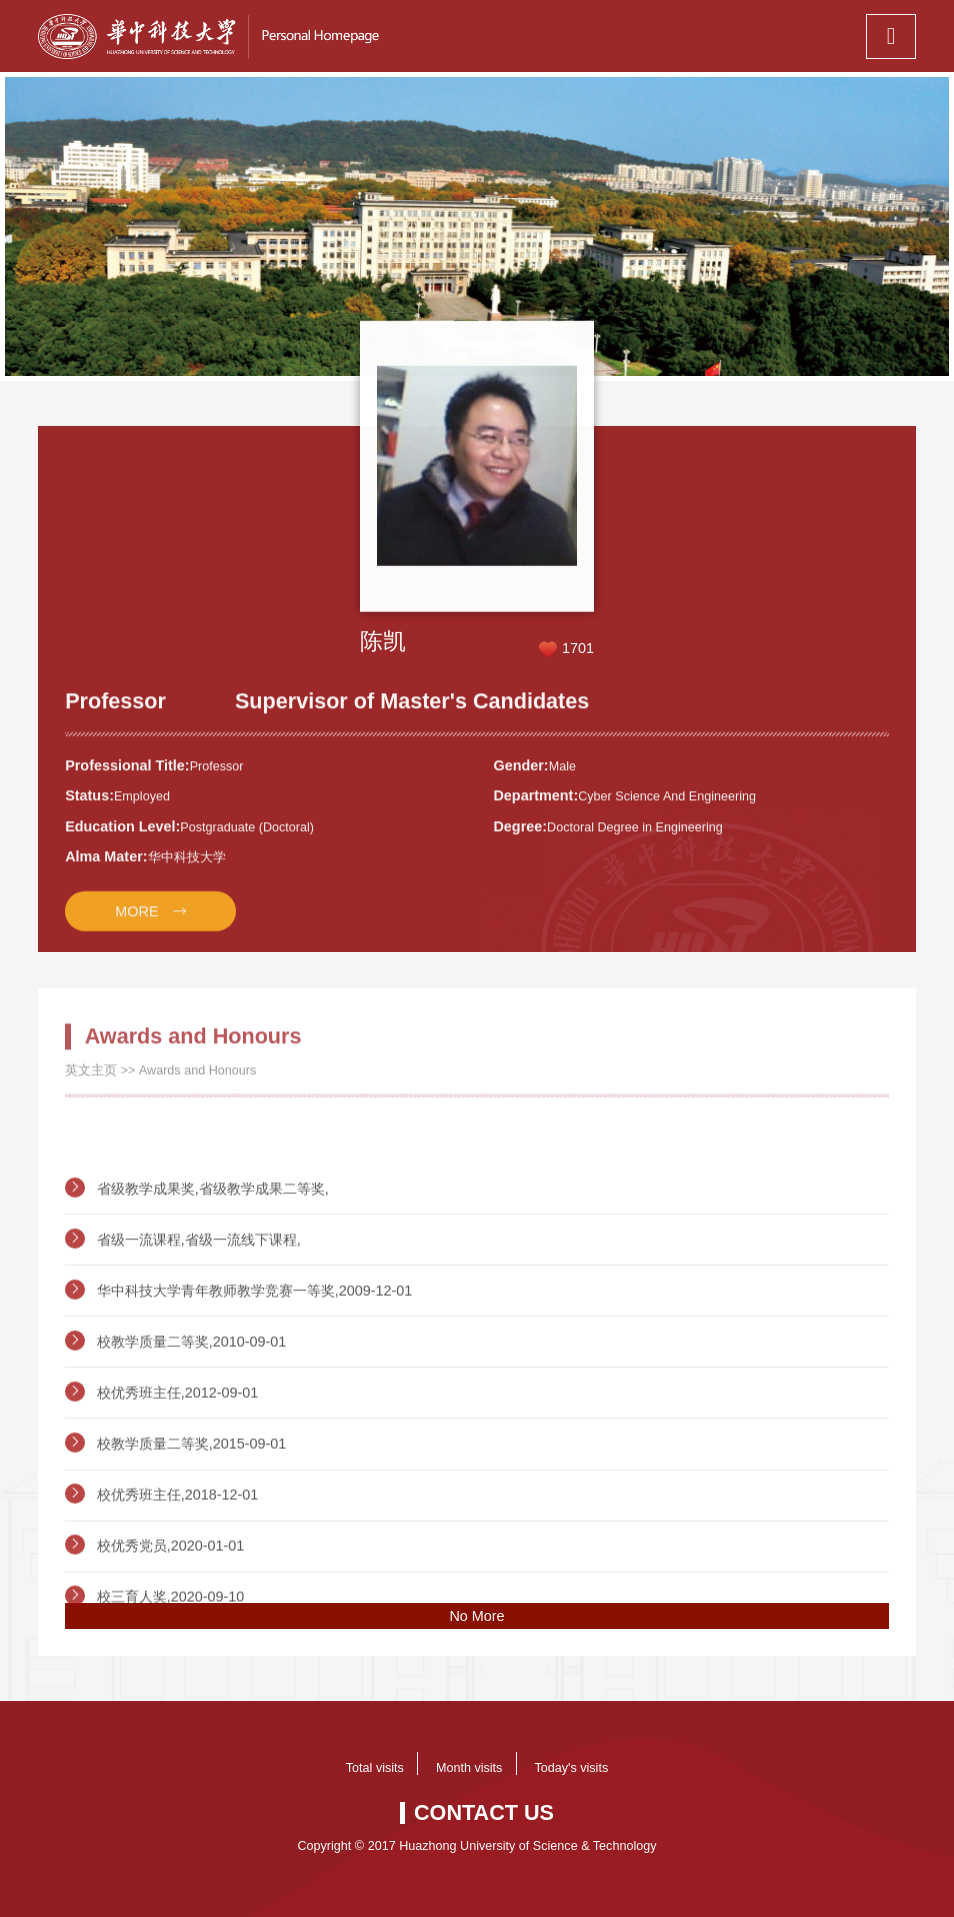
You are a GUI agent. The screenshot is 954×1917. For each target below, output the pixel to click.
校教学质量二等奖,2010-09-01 (192, 1403)
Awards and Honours (197, 1080)
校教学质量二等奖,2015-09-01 (192, 1505)
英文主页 (91, 1080)
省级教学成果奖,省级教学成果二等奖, (213, 1250)
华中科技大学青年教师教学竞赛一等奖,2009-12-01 (255, 1352)
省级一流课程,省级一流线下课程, (199, 1301)
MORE (136, 924)
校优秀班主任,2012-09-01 (178, 1454)
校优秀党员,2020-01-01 (171, 1607)
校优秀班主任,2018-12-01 (178, 1556)
